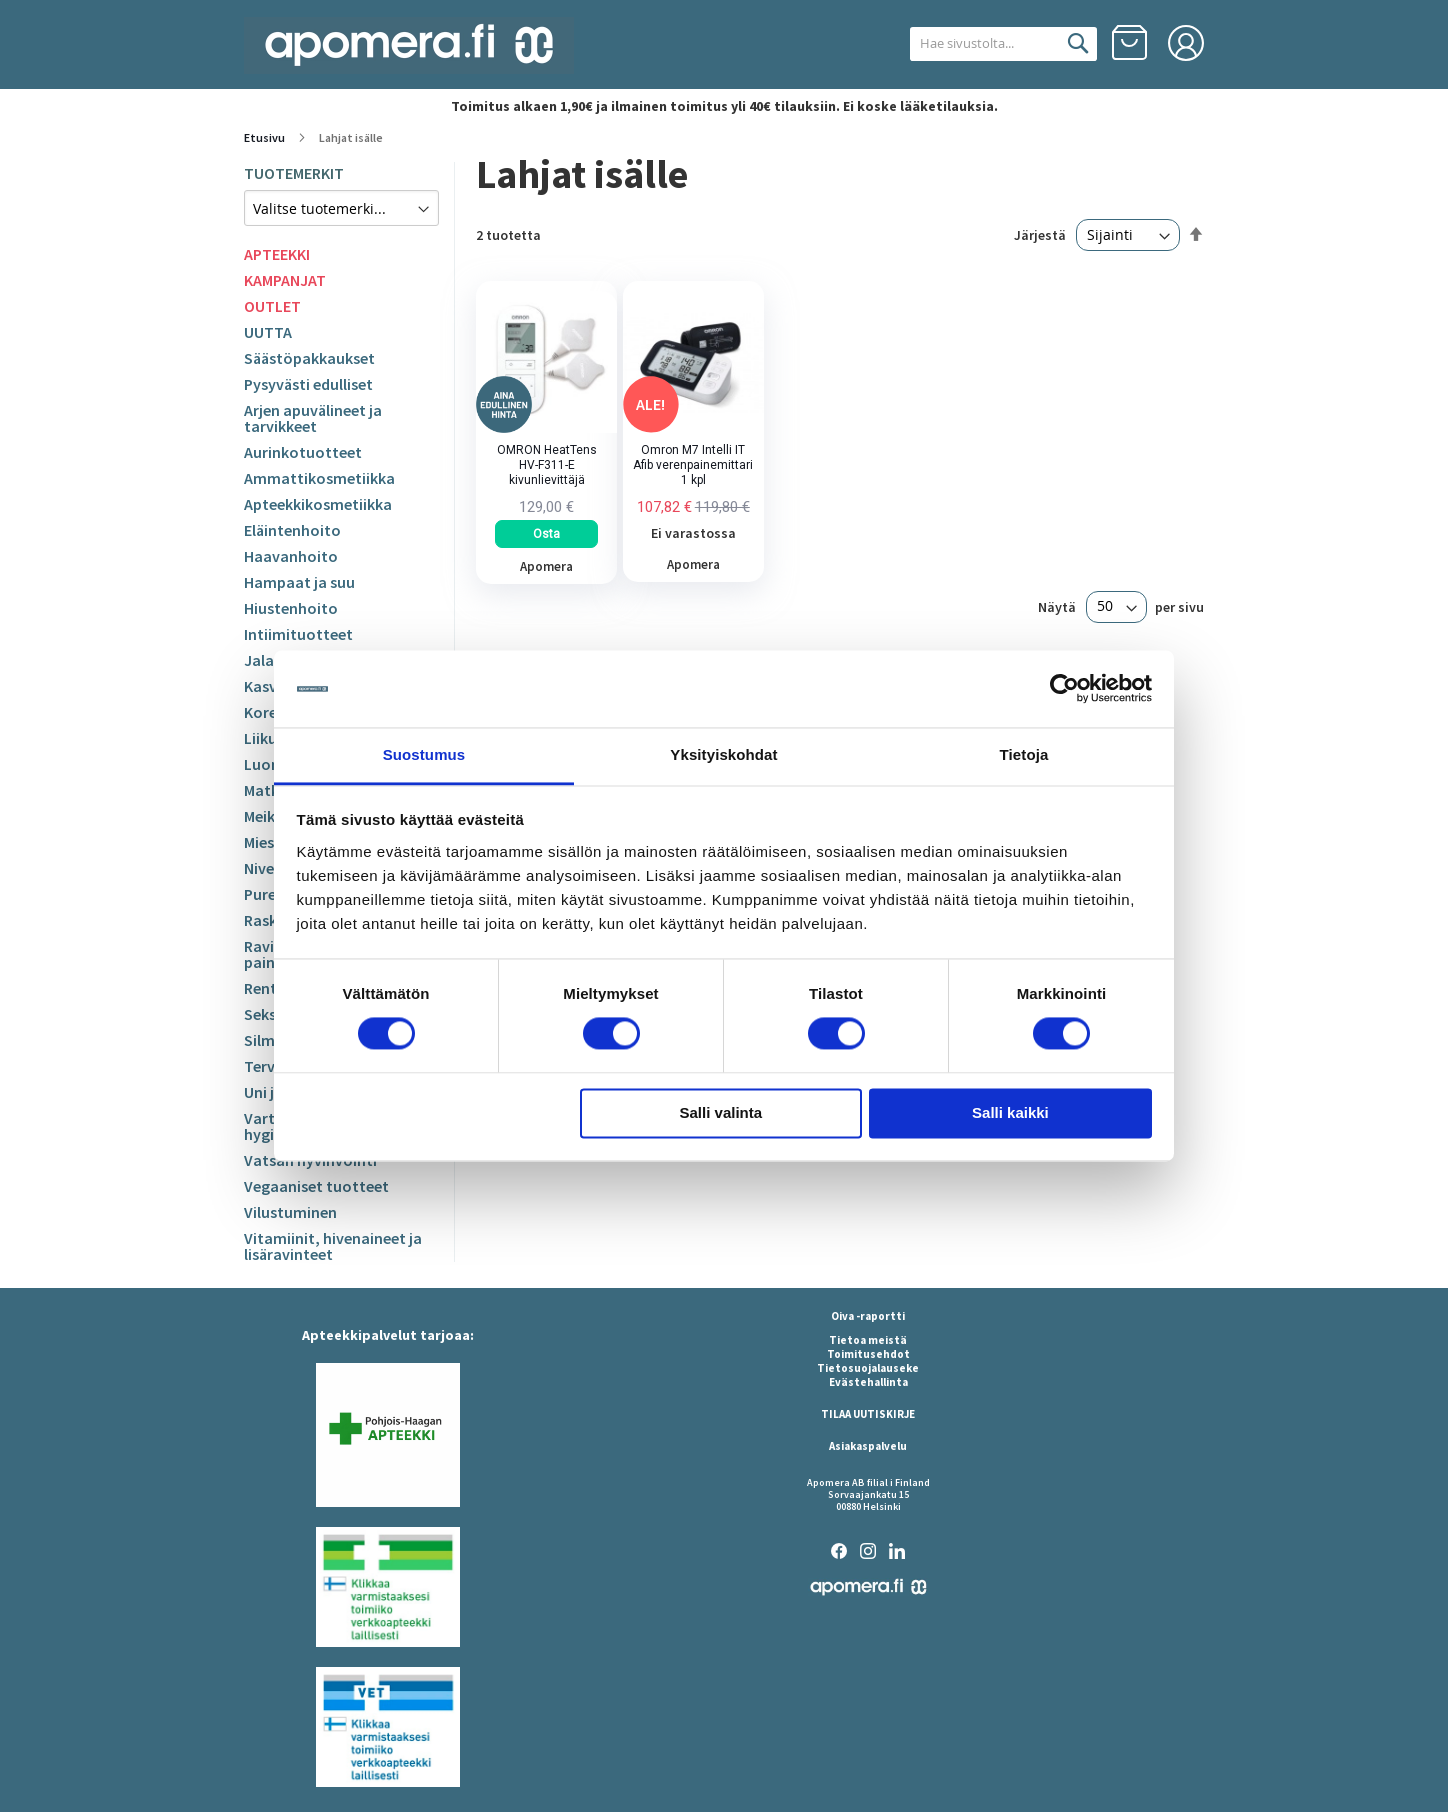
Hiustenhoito (291, 608)
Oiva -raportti (868, 1316)
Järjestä (1040, 235)
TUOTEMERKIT (294, 173)
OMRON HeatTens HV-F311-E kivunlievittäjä (547, 465)
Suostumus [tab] (424, 754)
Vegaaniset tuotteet (316, 1186)
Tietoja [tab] (1024, 754)
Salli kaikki (1010, 1112)
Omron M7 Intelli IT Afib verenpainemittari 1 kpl (693, 465)
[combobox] (981, 44)
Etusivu (265, 137)
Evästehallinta (868, 1382)
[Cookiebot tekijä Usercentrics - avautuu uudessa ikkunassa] (1064, 689)
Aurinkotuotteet (303, 452)
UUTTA (268, 332)
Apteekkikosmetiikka (318, 504)
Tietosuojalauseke (868, 1368)
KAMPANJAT (285, 280)
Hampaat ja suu (299, 582)
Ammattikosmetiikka (319, 478)
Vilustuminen (290, 1212)
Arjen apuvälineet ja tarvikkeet (313, 418)
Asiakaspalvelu (868, 1446)
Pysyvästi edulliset (308, 384)
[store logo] (409, 45)
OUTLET (272, 306)
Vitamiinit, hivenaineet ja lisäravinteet (333, 1246)
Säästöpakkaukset (309, 358)
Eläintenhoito (292, 530)
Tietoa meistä (868, 1340)
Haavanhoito (291, 556)
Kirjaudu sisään (1186, 43)
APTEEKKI (277, 254)
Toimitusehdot (868, 1354)
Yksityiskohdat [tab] (723, 754)
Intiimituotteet (298, 634)
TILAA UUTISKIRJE (868, 1414)
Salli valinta (721, 1112)
